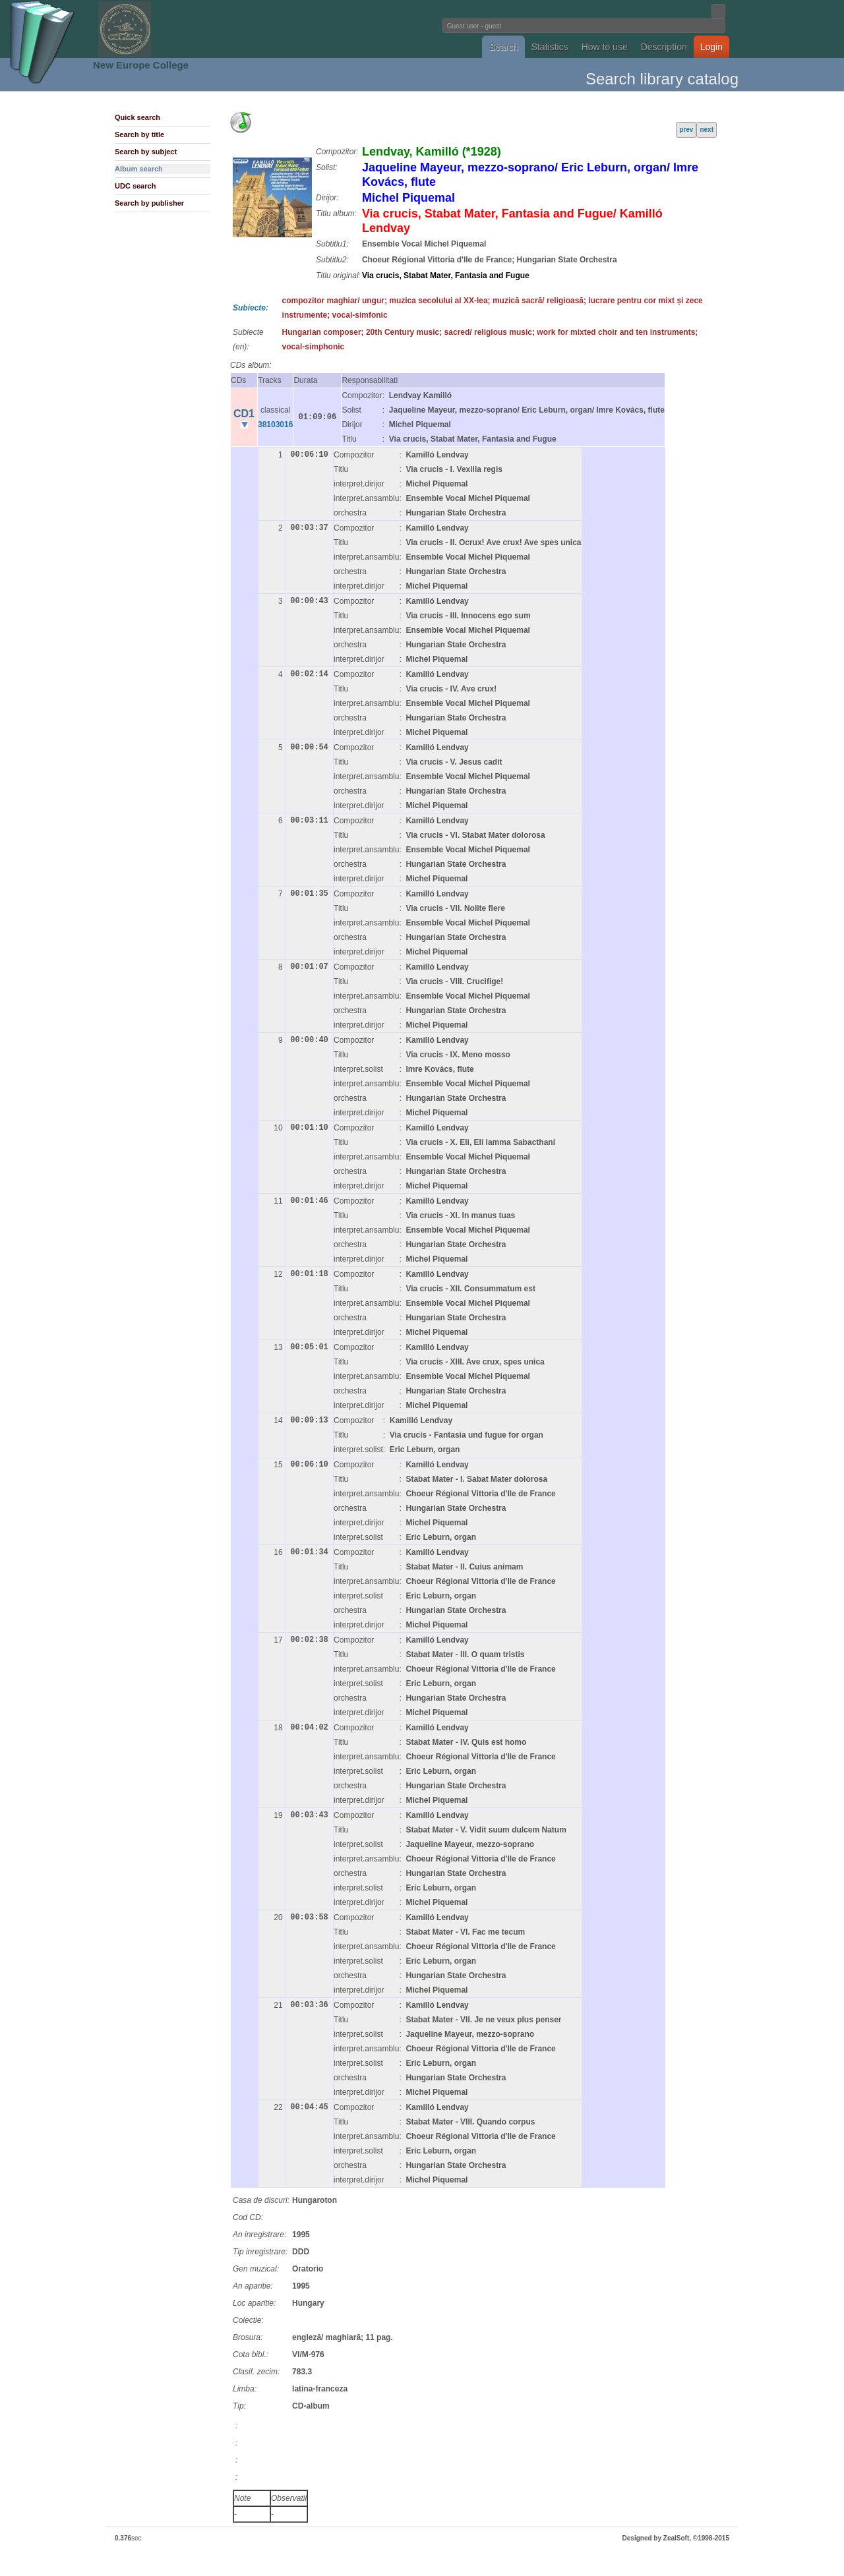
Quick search (137, 117)
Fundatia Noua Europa (205, 29)
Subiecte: (250, 307)
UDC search (135, 186)
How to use (605, 47)
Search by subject (146, 152)
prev (686, 129)
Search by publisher (149, 203)
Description (664, 47)
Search (503, 47)
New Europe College (141, 65)
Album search (139, 169)
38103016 (275, 424)
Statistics (549, 47)
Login (711, 47)
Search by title (139, 134)
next (706, 129)
